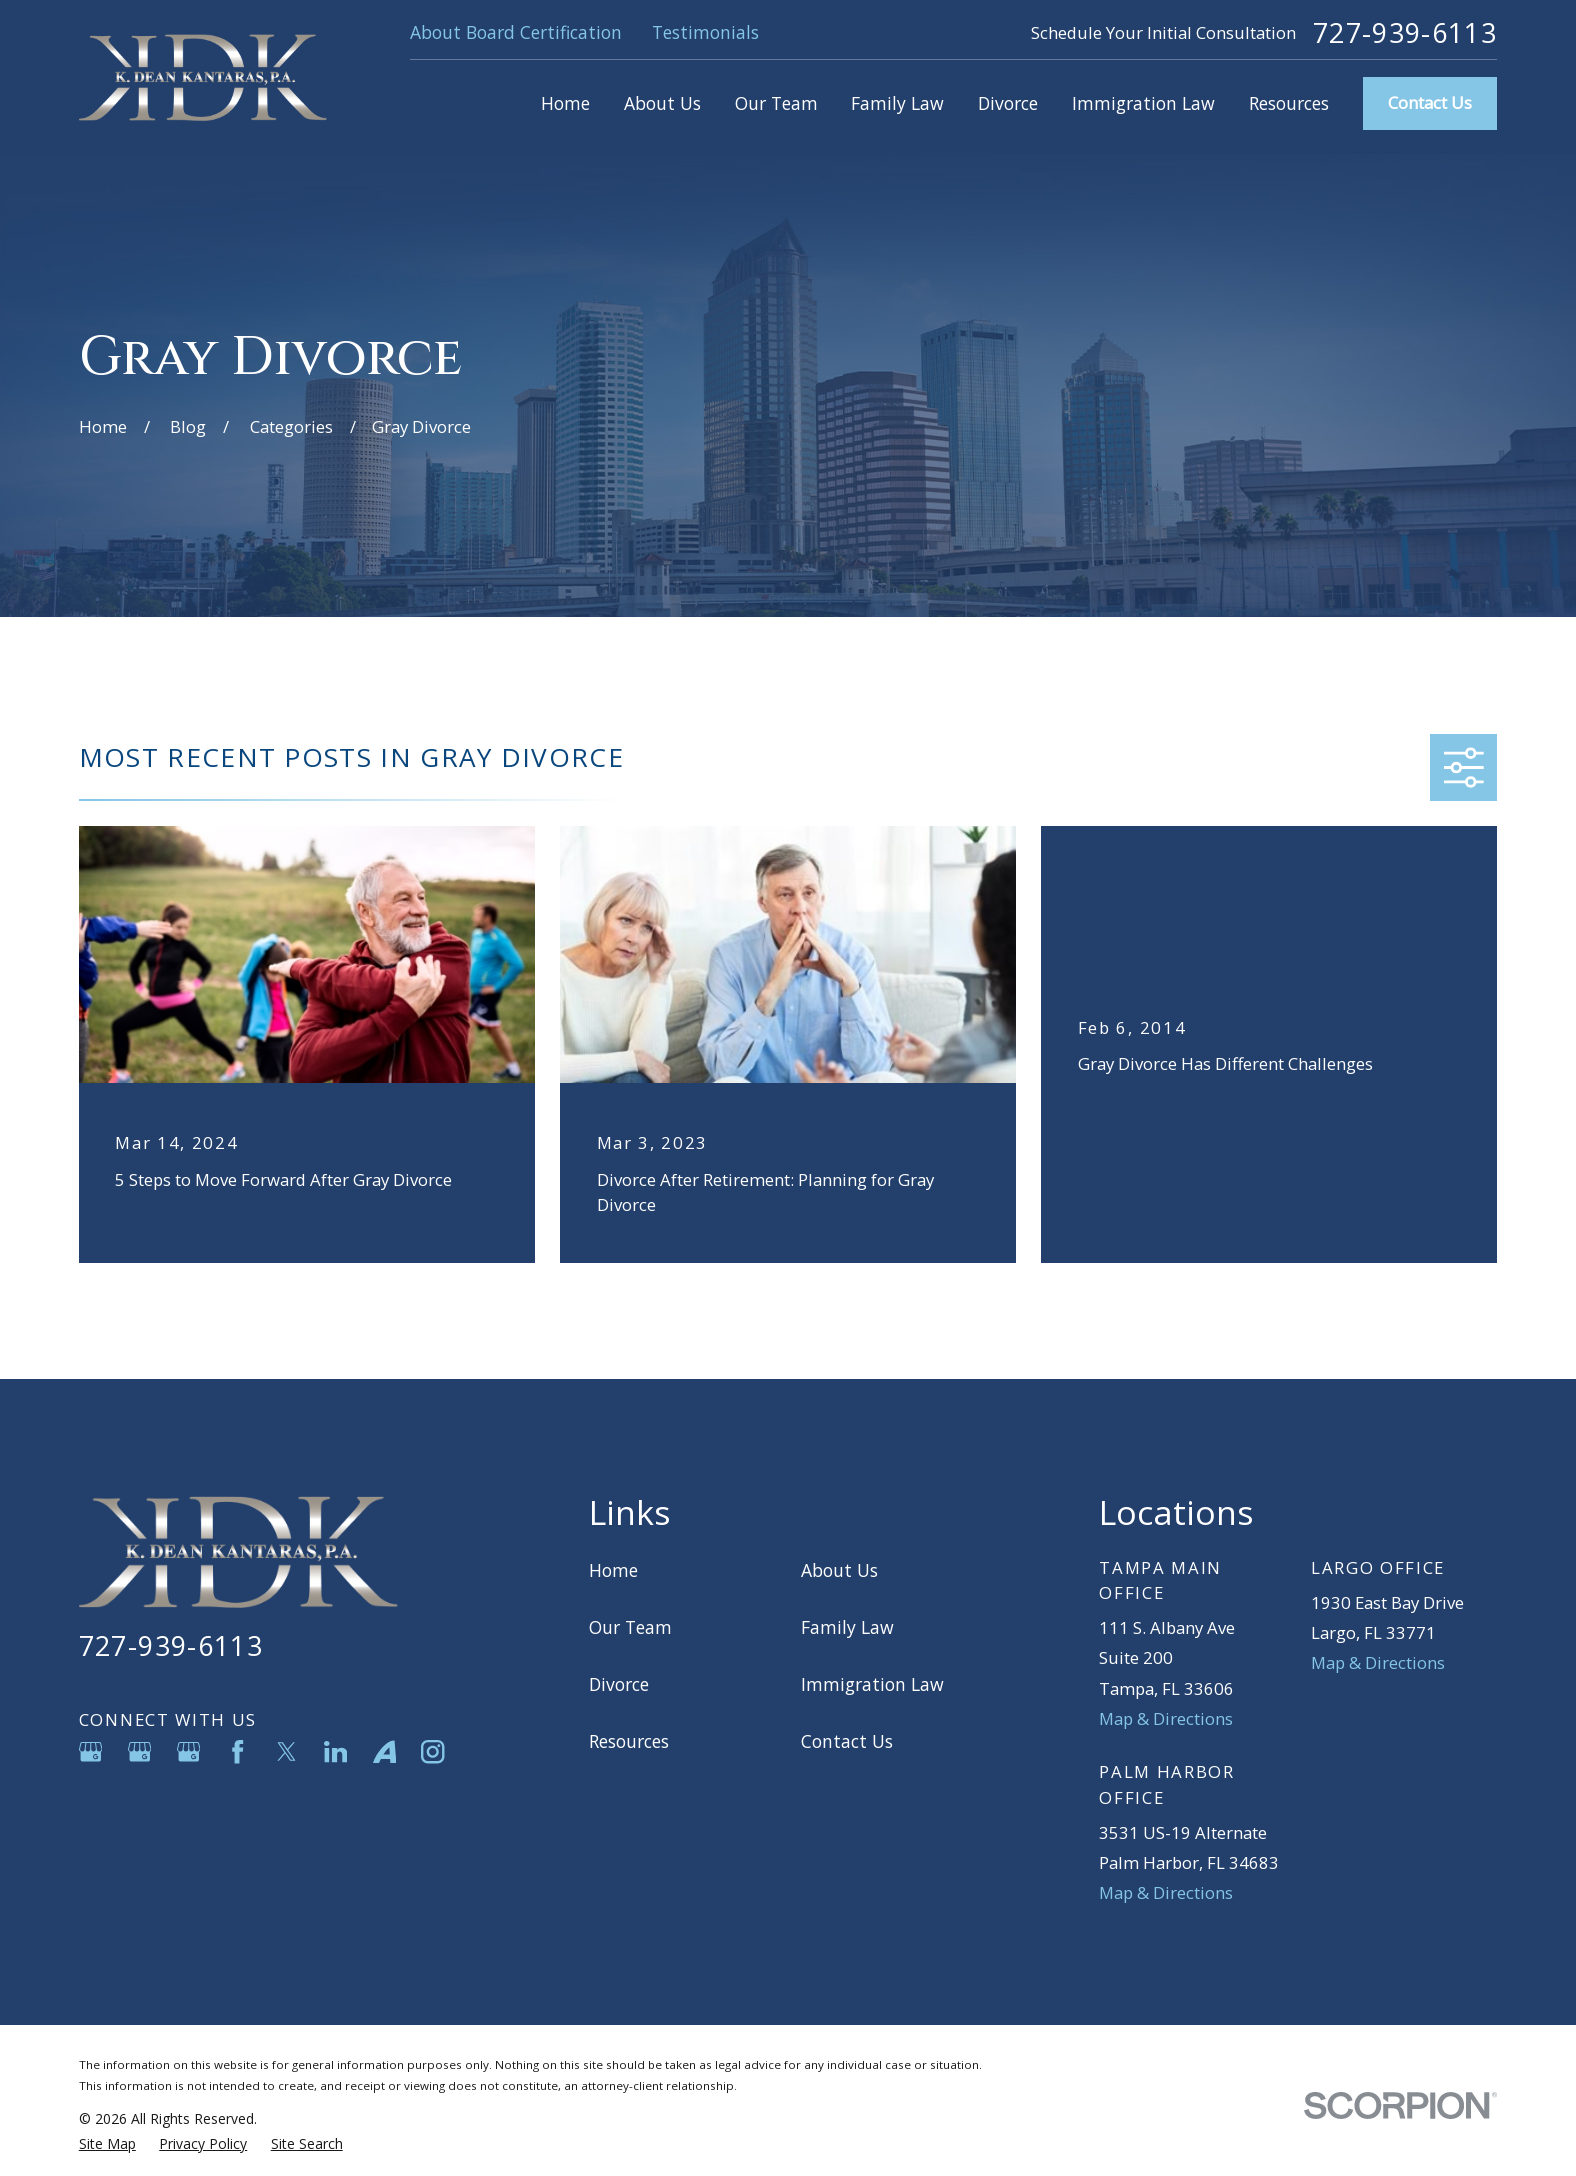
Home (613, 1570)
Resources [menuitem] (1289, 103)
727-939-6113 (1405, 33)
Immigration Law (872, 1684)
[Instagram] (432, 1751)
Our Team (630, 1627)
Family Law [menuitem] (897, 103)
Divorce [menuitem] (1008, 103)
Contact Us (1430, 102)
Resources (629, 1741)
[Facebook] (237, 1751)
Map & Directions (1166, 1718)
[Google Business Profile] (90, 1751)
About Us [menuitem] (662, 103)
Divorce (619, 1684)
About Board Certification (516, 32)
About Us (839, 1570)
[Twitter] (286, 1751)
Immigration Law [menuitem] (1143, 103)
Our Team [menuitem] (776, 103)
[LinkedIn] (335, 1751)
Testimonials (705, 32)
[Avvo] (384, 1751)
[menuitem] (107, 2143)
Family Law (847, 1627)
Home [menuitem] (565, 103)
